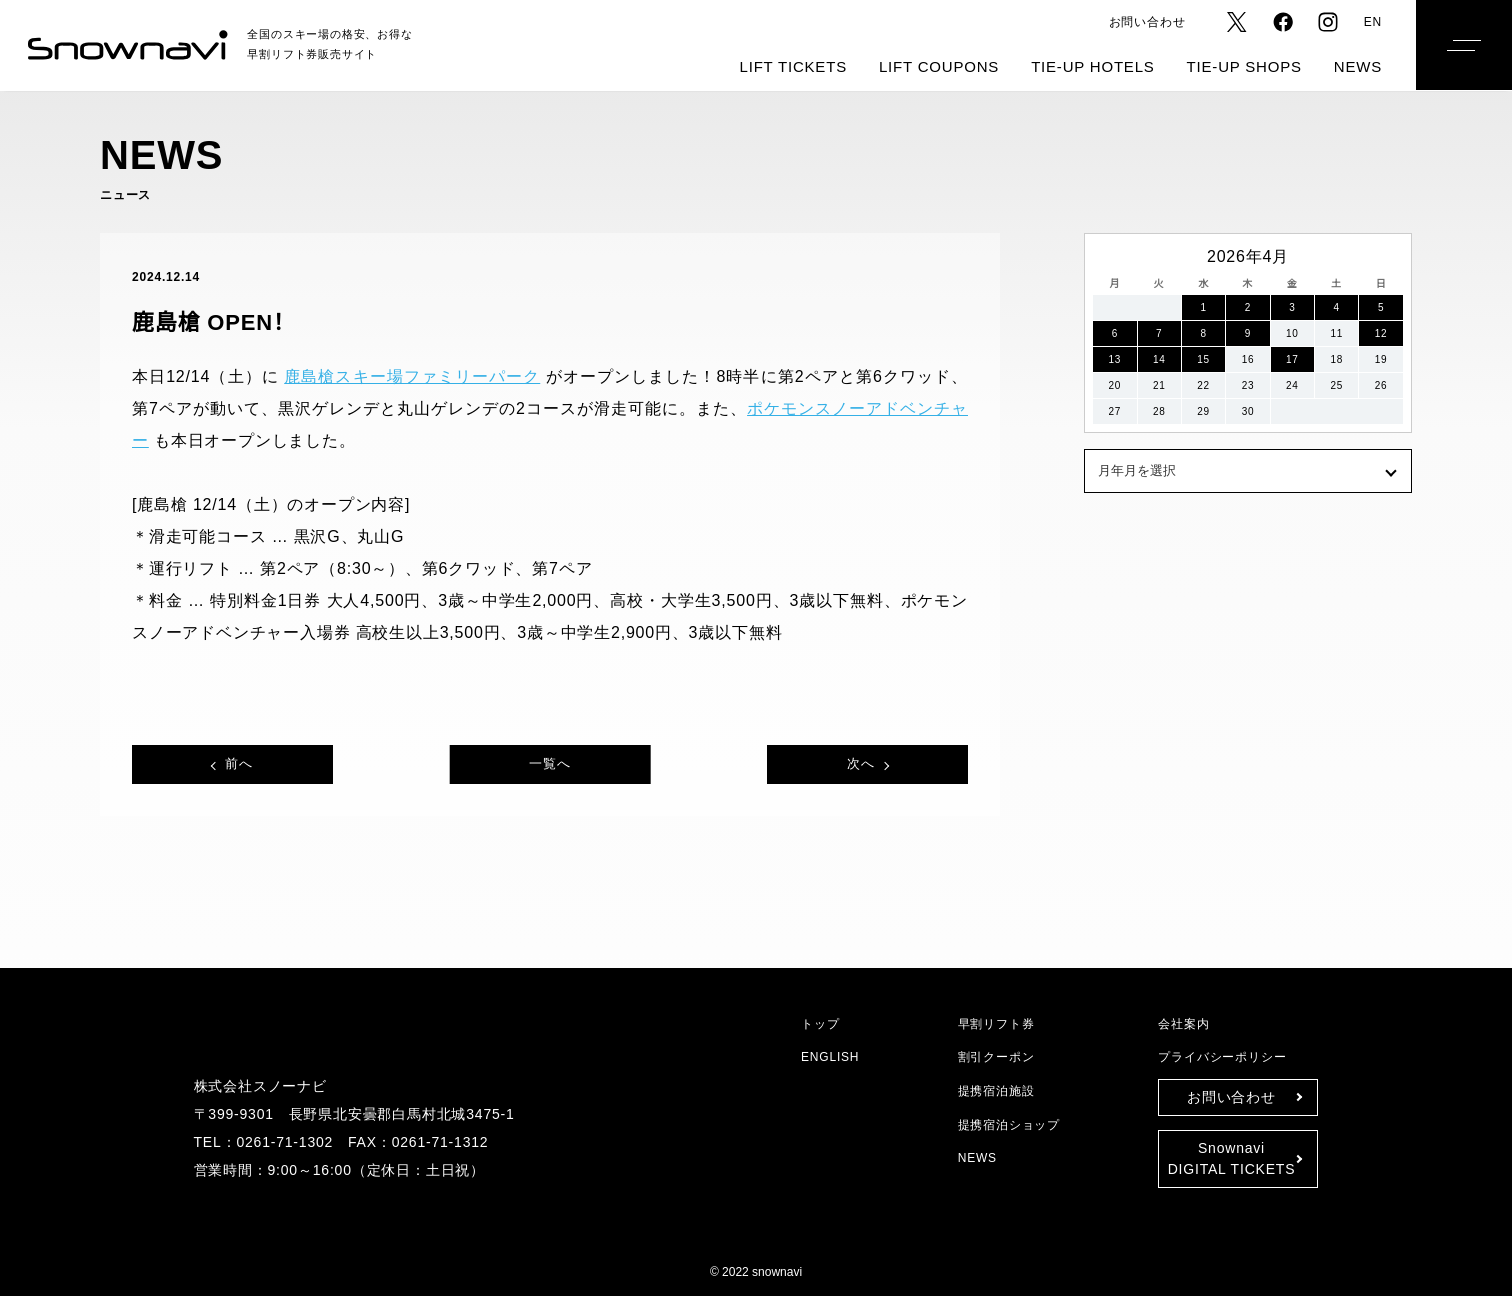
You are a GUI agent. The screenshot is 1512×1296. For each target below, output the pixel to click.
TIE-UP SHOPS (1244, 66)
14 (1159, 359)
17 (1293, 359)
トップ (816, 1023)
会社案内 (1183, 1023)
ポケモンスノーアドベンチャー (727, 409)
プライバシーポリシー (1217, 1056)
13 (1115, 359)
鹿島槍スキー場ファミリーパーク (388, 377)
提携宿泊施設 (997, 1090)
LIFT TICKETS (793, 66)
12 (1381, 333)
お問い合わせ (1149, 21)
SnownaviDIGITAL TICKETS (1231, 1158)
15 (1204, 359)
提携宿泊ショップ (1006, 1124)
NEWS (1358, 66)
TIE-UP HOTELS (1092, 66)
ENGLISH (828, 1056)
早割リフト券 (994, 1023)
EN (1373, 21)
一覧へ (549, 763)
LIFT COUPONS (939, 66)
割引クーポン (996, 1056)
